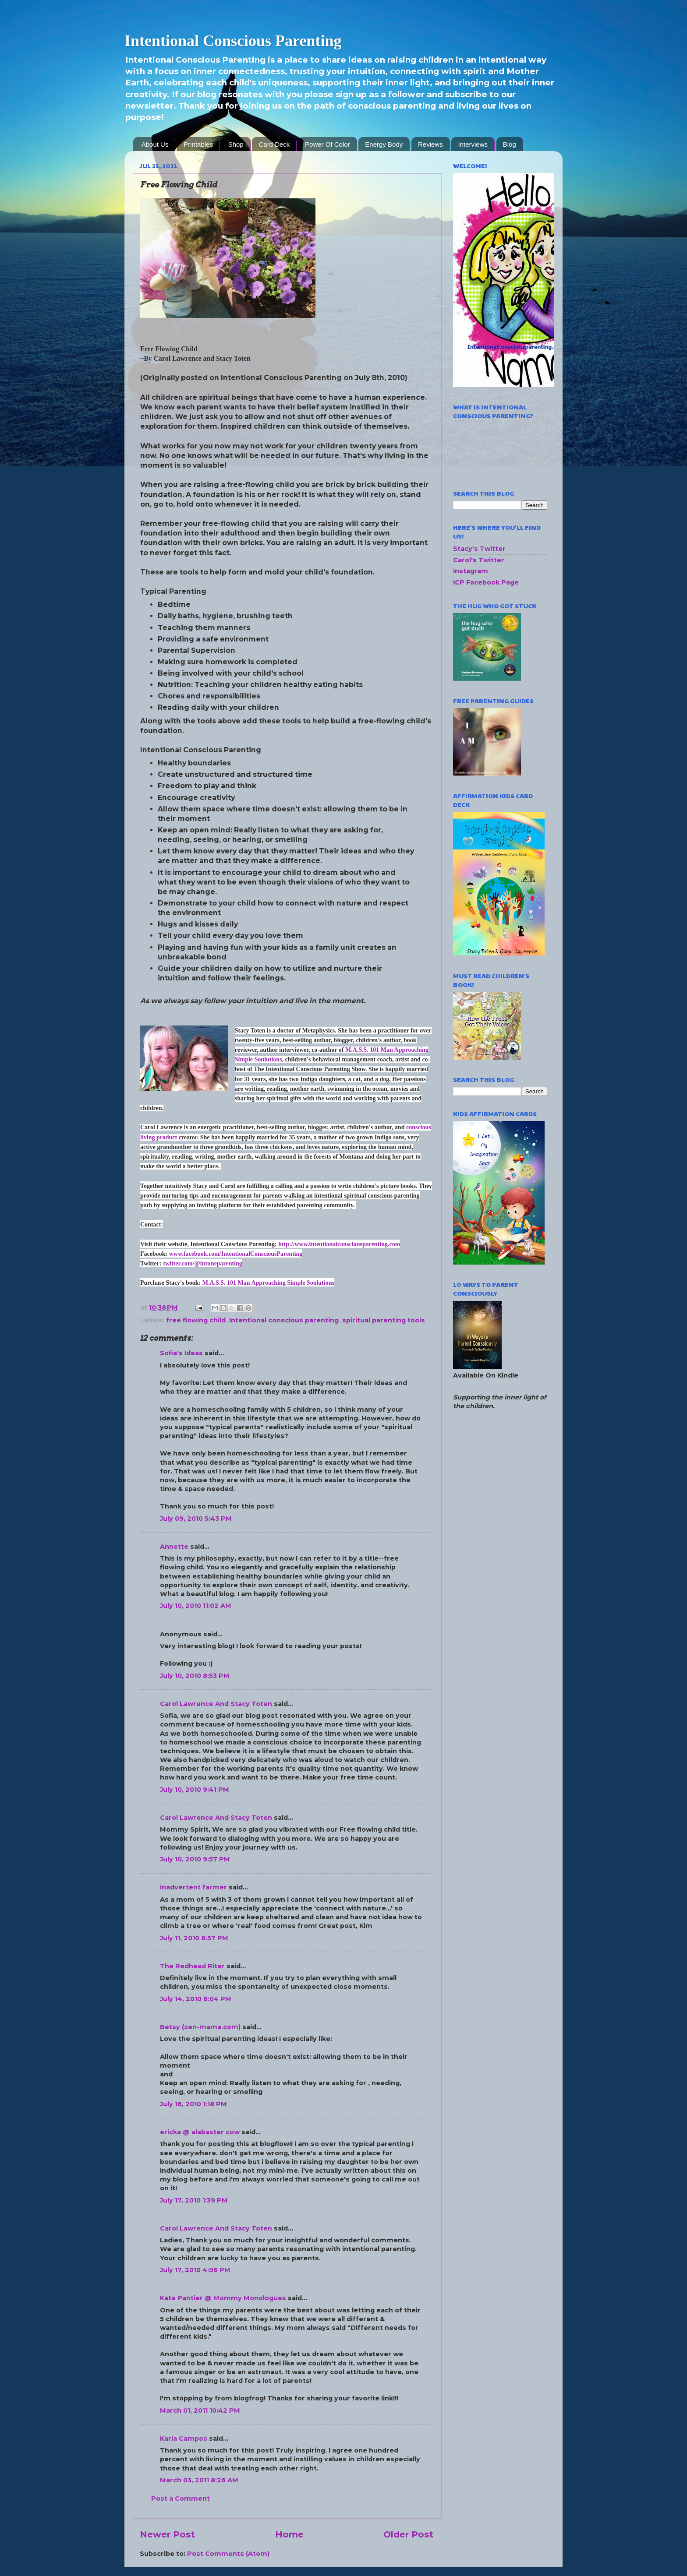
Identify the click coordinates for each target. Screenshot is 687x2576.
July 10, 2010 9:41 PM (194, 1790)
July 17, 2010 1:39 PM (194, 2200)
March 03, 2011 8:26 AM (199, 2480)
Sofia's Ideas (181, 1353)
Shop (236, 144)
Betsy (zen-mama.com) (200, 2027)
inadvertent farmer (193, 1887)
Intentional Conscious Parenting (232, 40)
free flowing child (196, 1320)
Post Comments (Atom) (228, 2554)
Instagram (470, 571)
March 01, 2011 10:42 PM (200, 2410)
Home (289, 2534)
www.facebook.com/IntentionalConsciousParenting (236, 1254)
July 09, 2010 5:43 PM (196, 1518)
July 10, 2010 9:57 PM (195, 1859)
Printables (198, 144)
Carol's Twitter (478, 560)
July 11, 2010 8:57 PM (194, 1938)
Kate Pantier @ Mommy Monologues (223, 2298)
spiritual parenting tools (383, 1320)
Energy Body (384, 144)
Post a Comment (180, 2498)
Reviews (430, 144)
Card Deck (274, 144)
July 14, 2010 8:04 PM (195, 1999)
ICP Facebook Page (486, 582)
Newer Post (167, 2534)
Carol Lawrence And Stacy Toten (216, 1704)
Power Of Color (327, 144)
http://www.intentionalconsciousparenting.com (339, 1244)
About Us (155, 144)
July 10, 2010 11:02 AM (195, 1606)
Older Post (408, 2534)
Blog (509, 144)
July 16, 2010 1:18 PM (193, 2104)
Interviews (473, 144)
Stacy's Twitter (479, 549)
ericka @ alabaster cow (200, 2132)
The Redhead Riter (192, 1966)
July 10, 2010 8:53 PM (195, 1676)
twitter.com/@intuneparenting (202, 1263)
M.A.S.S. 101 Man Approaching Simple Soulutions (268, 1282)
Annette (174, 1547)
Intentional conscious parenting (284, 1320)
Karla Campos (183, 2438)
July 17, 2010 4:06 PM (195, 2270)
